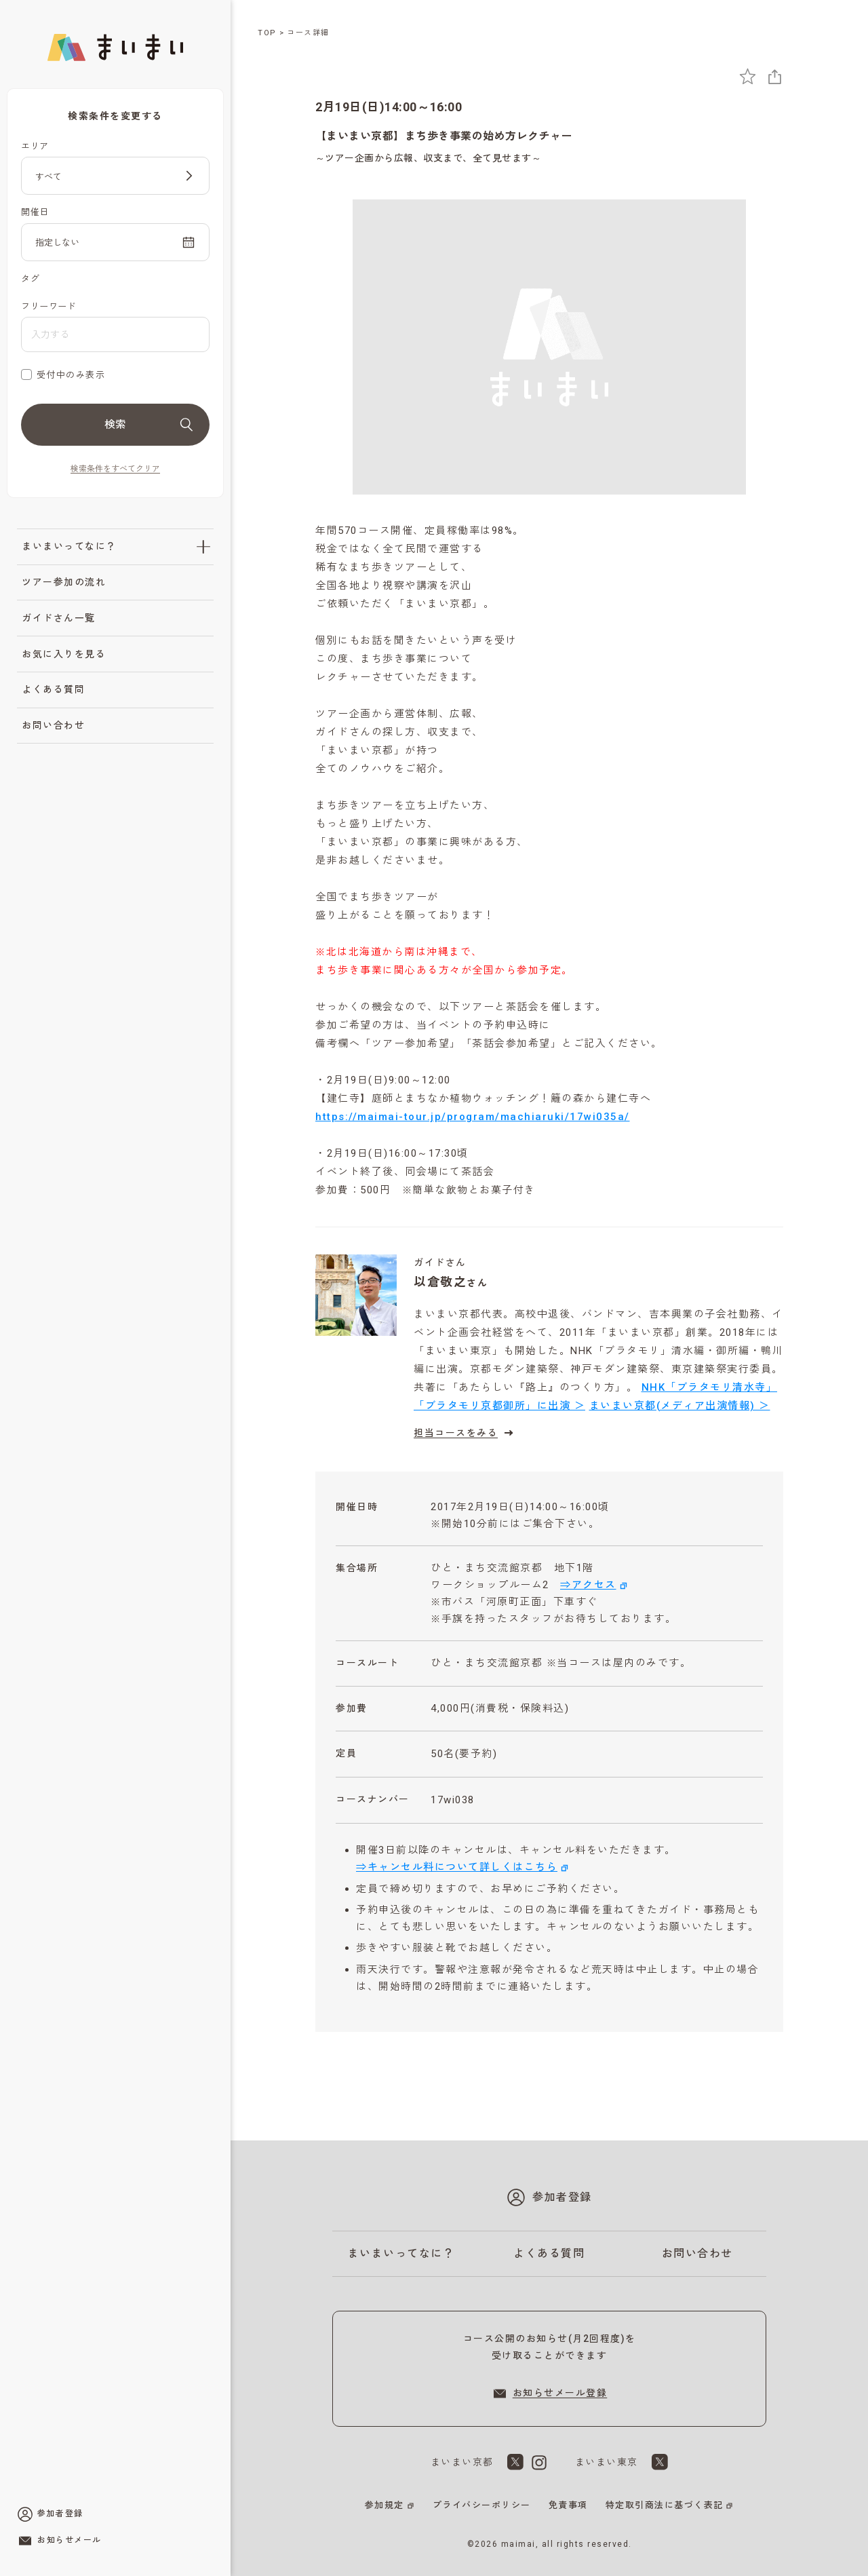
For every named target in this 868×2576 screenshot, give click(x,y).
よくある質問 (53, 689)
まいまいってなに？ (69, 546)
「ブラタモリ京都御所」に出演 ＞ (499, 1406)
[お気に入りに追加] (747, 76)
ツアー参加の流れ (64, 582)
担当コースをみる (465, 1433)
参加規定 (384, 2505)
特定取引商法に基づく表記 (665, 2505)
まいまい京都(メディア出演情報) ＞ (679, 1406)
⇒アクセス (588, 1585)
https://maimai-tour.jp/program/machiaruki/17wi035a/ (472, 1117)
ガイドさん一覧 (59, 618)
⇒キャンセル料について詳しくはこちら (456, 1867)
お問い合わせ (53, 725)
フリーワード (48, 306)
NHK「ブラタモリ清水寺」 (710, 1387)
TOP (267, 32)
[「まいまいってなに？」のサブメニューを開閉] (203, 547)
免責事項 (568, 2505)
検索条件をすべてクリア (115, 469)
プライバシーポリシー (482, 2505)
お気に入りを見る (64, 654)
